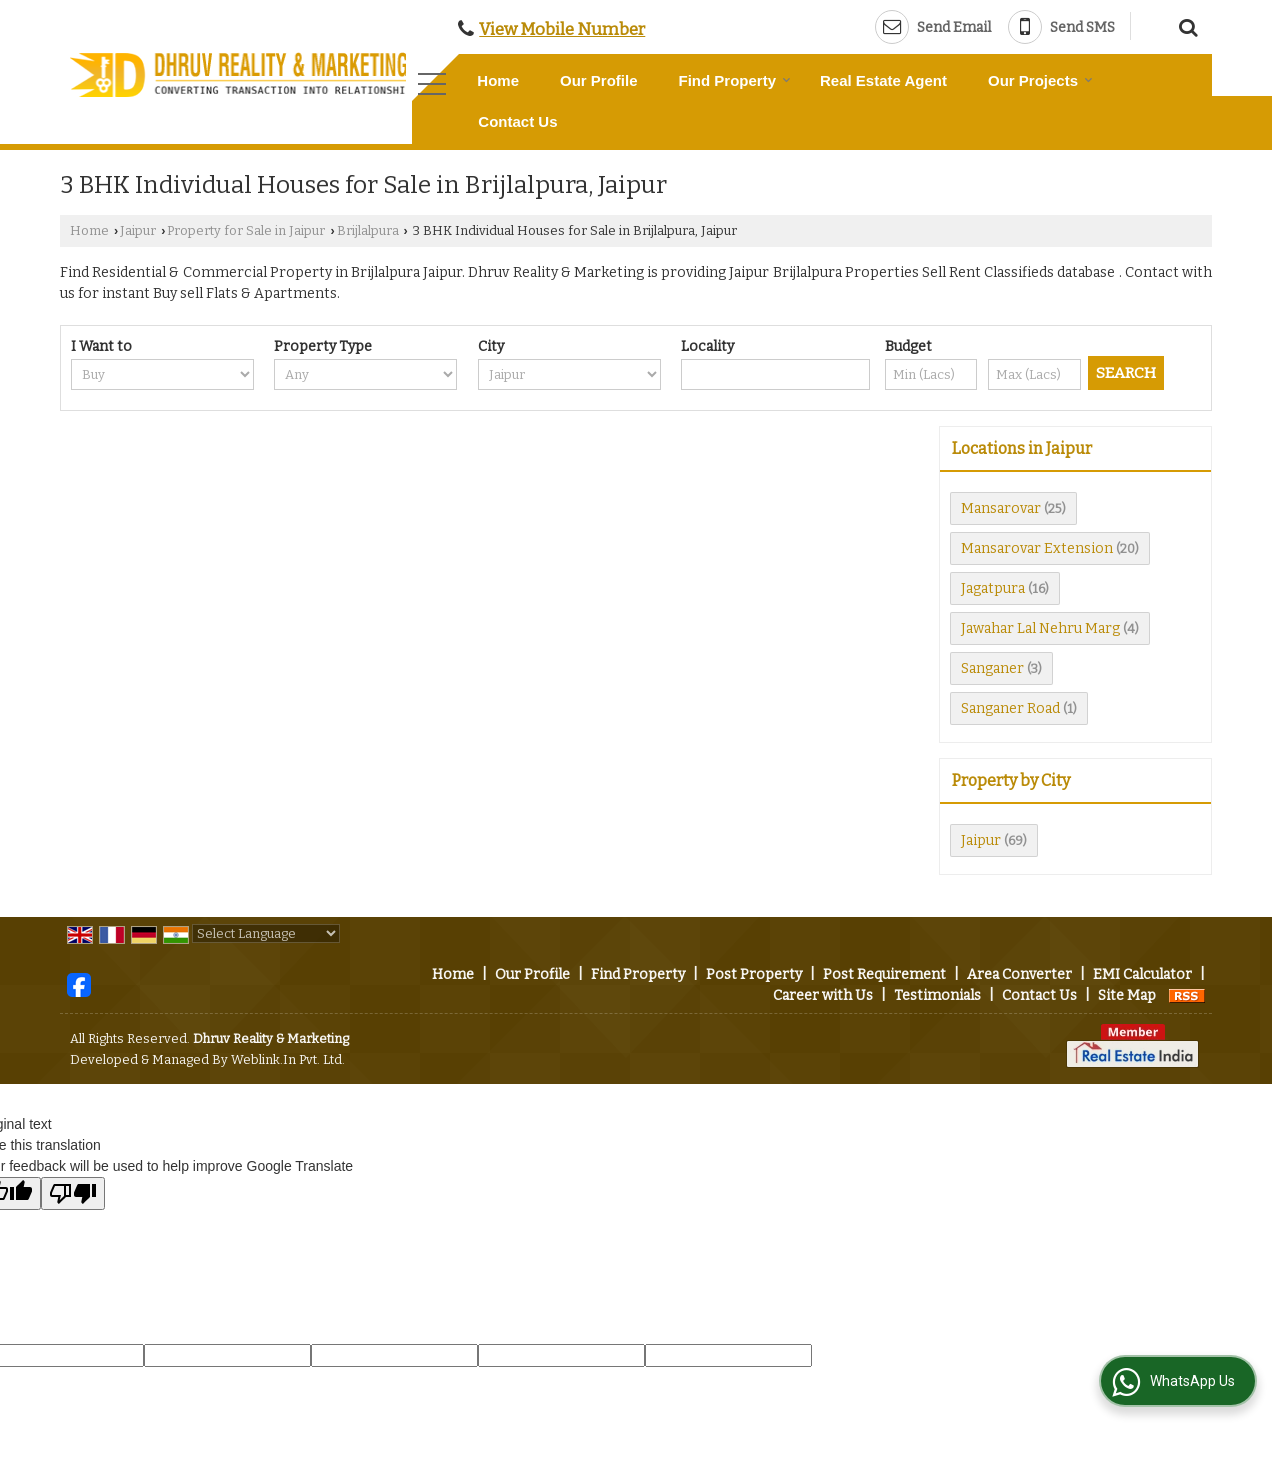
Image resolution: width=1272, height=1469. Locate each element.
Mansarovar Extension (1037, 548)
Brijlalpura (368, 230)
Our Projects (1040, 80)
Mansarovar (1001, 508)
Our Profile (599, 80)
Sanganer (992, 668)
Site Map (1127, 995)
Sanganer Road (1010, 708)
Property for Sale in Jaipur (246, 230)
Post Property (754, 974)
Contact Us (517, 121)
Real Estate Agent (883, 80)
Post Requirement (884, 974)
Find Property (735, 80)
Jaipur (138, 230)
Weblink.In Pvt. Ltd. (288, 1059)
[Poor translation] (73, 1193)
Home (498, 80)
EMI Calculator (1142, 974)
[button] (562, 29)
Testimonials (937, 995)
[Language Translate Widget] (266, 933)
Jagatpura (993, 588)
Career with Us (823, 995)
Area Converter (1019, 974)
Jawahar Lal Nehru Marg (1040, 628)
